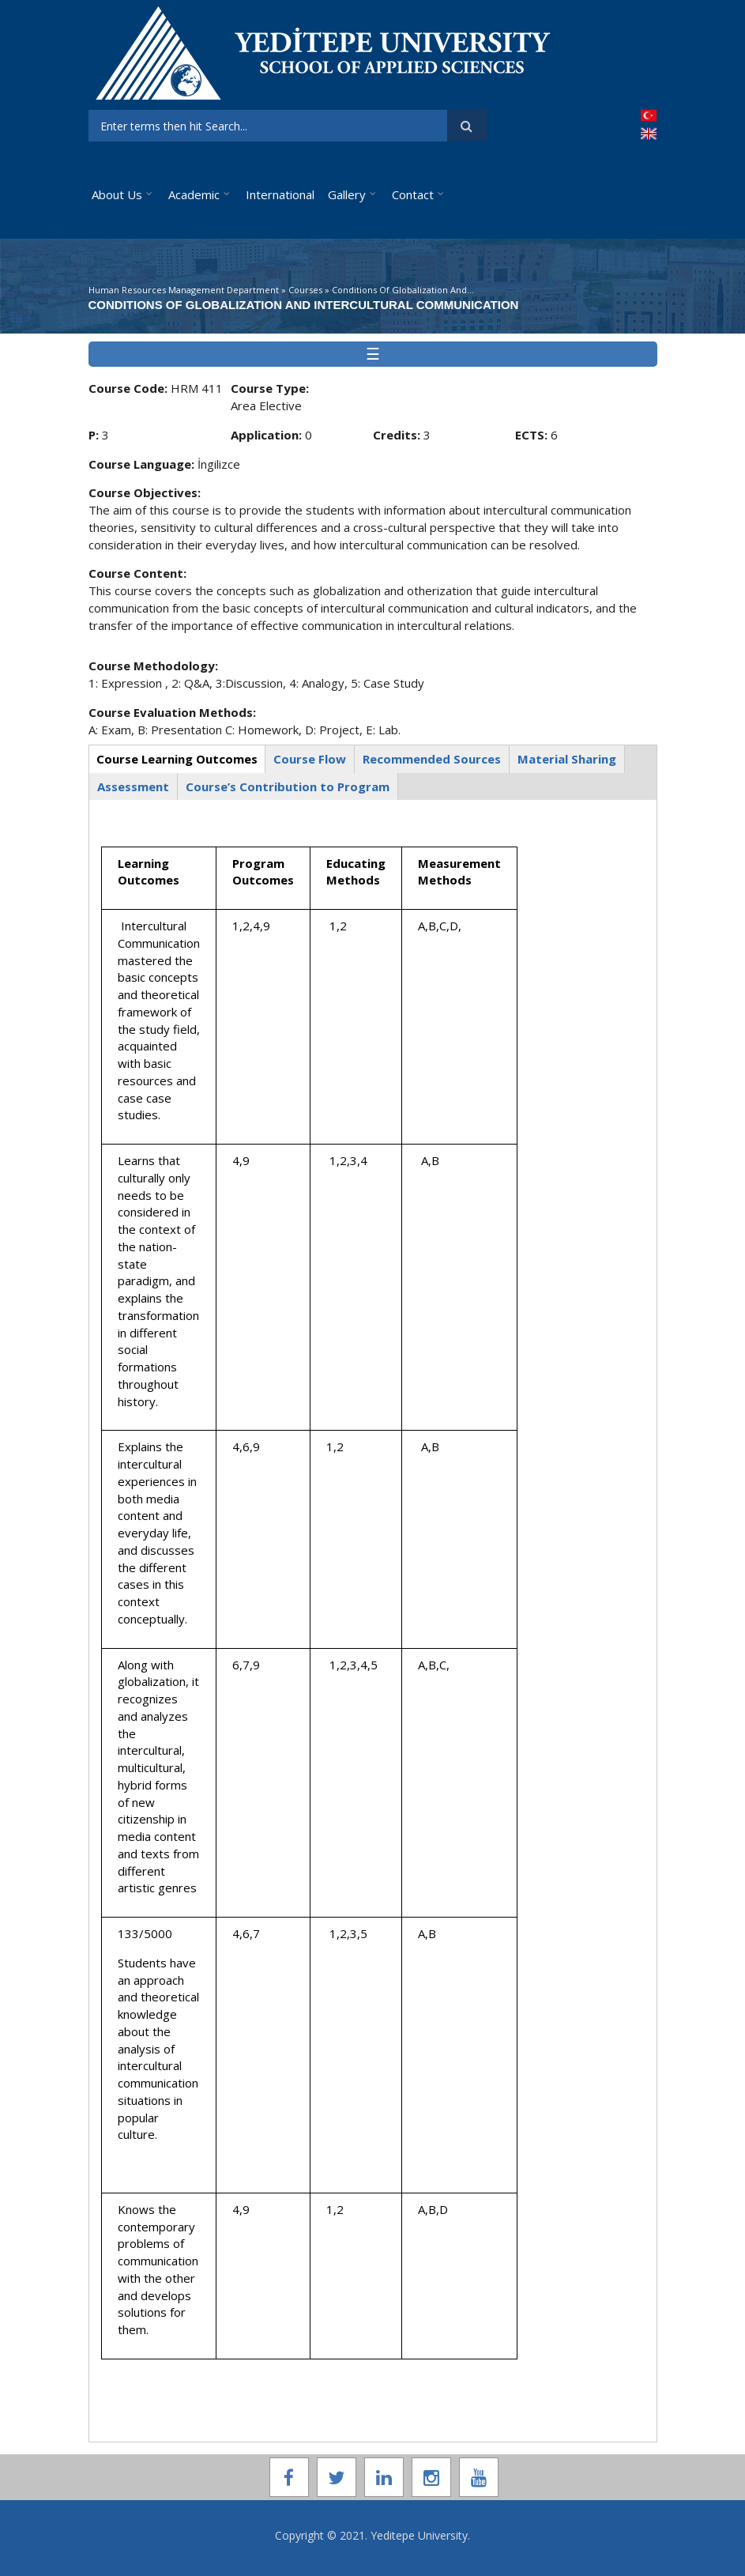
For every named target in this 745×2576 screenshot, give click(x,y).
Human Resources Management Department (183, 290)
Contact (413, 194)
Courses (305, 290)
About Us (117, 194)
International (280, 194)
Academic (194, 194)
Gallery (347, 194)
